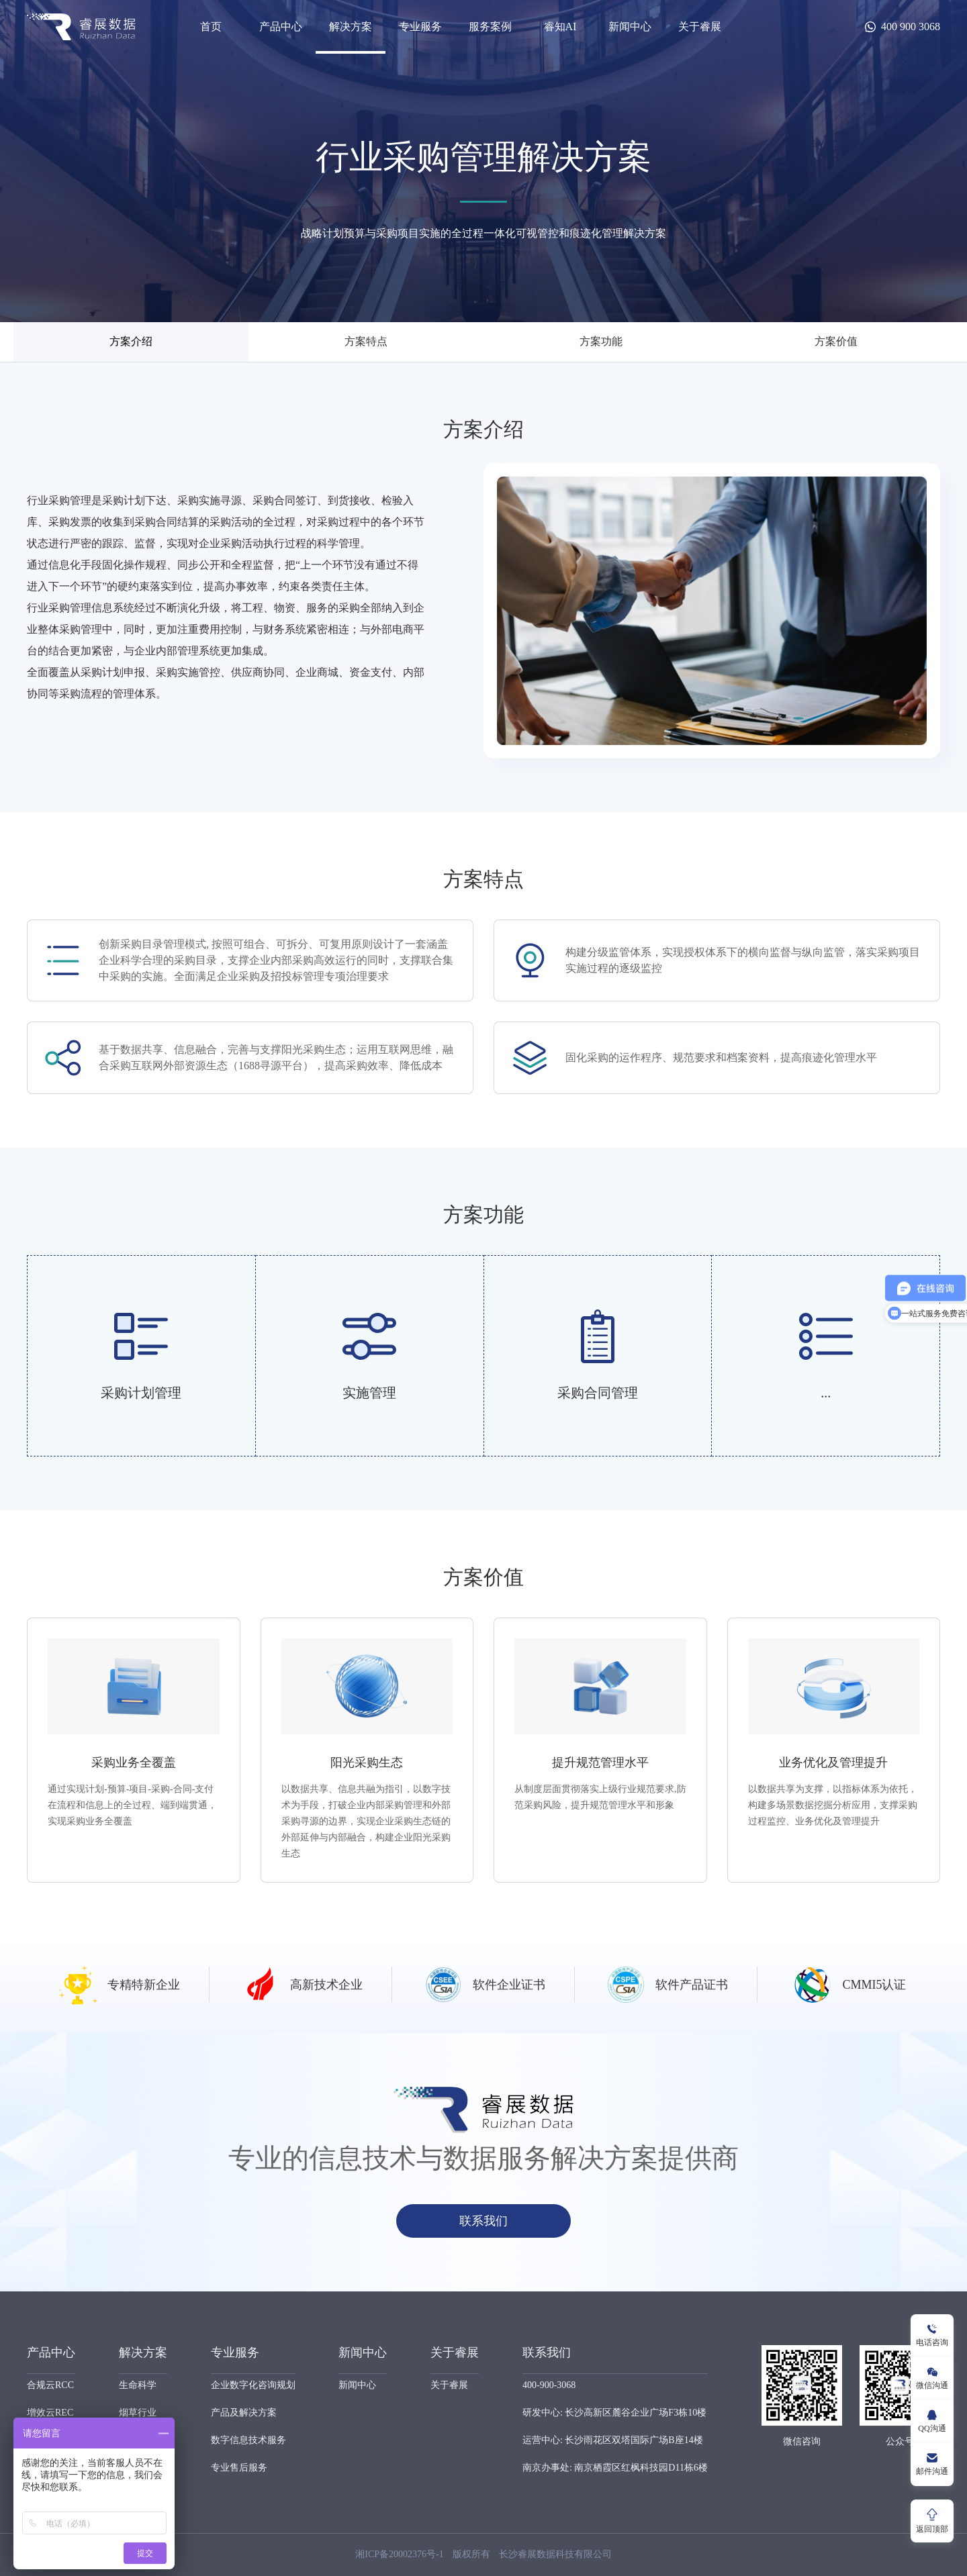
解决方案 (350, 26)
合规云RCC (50, 2385)
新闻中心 (629, 26)
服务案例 (490, 26)
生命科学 (137, 2385)
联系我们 (483, 2221)
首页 (211, 26)
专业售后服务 (239, 2468)
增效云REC (50, 2413)
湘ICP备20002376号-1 (399, 2554)
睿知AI (560, 26)
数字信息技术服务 (248, 2440)
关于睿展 (699, 26)
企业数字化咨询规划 (253, 2385)
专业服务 (420, 26)
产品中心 (280, 26)
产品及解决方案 (244, 2413)
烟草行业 (137, 2413)
